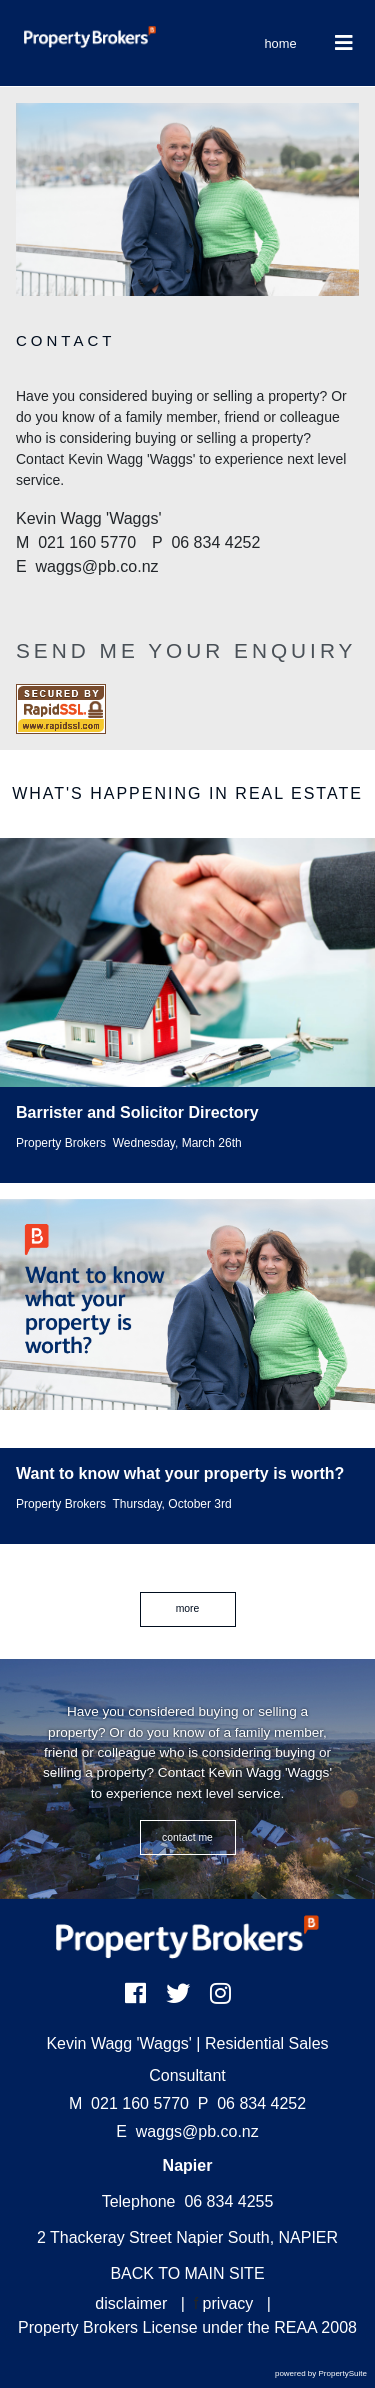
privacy (228, 2303)
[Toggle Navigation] (344, 43)
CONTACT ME (187, 1837)
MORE (188, 1608)
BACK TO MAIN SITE (187, 2273)
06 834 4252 (252, 2103)
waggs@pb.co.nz (197, 2131)
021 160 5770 (129, 2103)
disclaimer (131, 2303)
